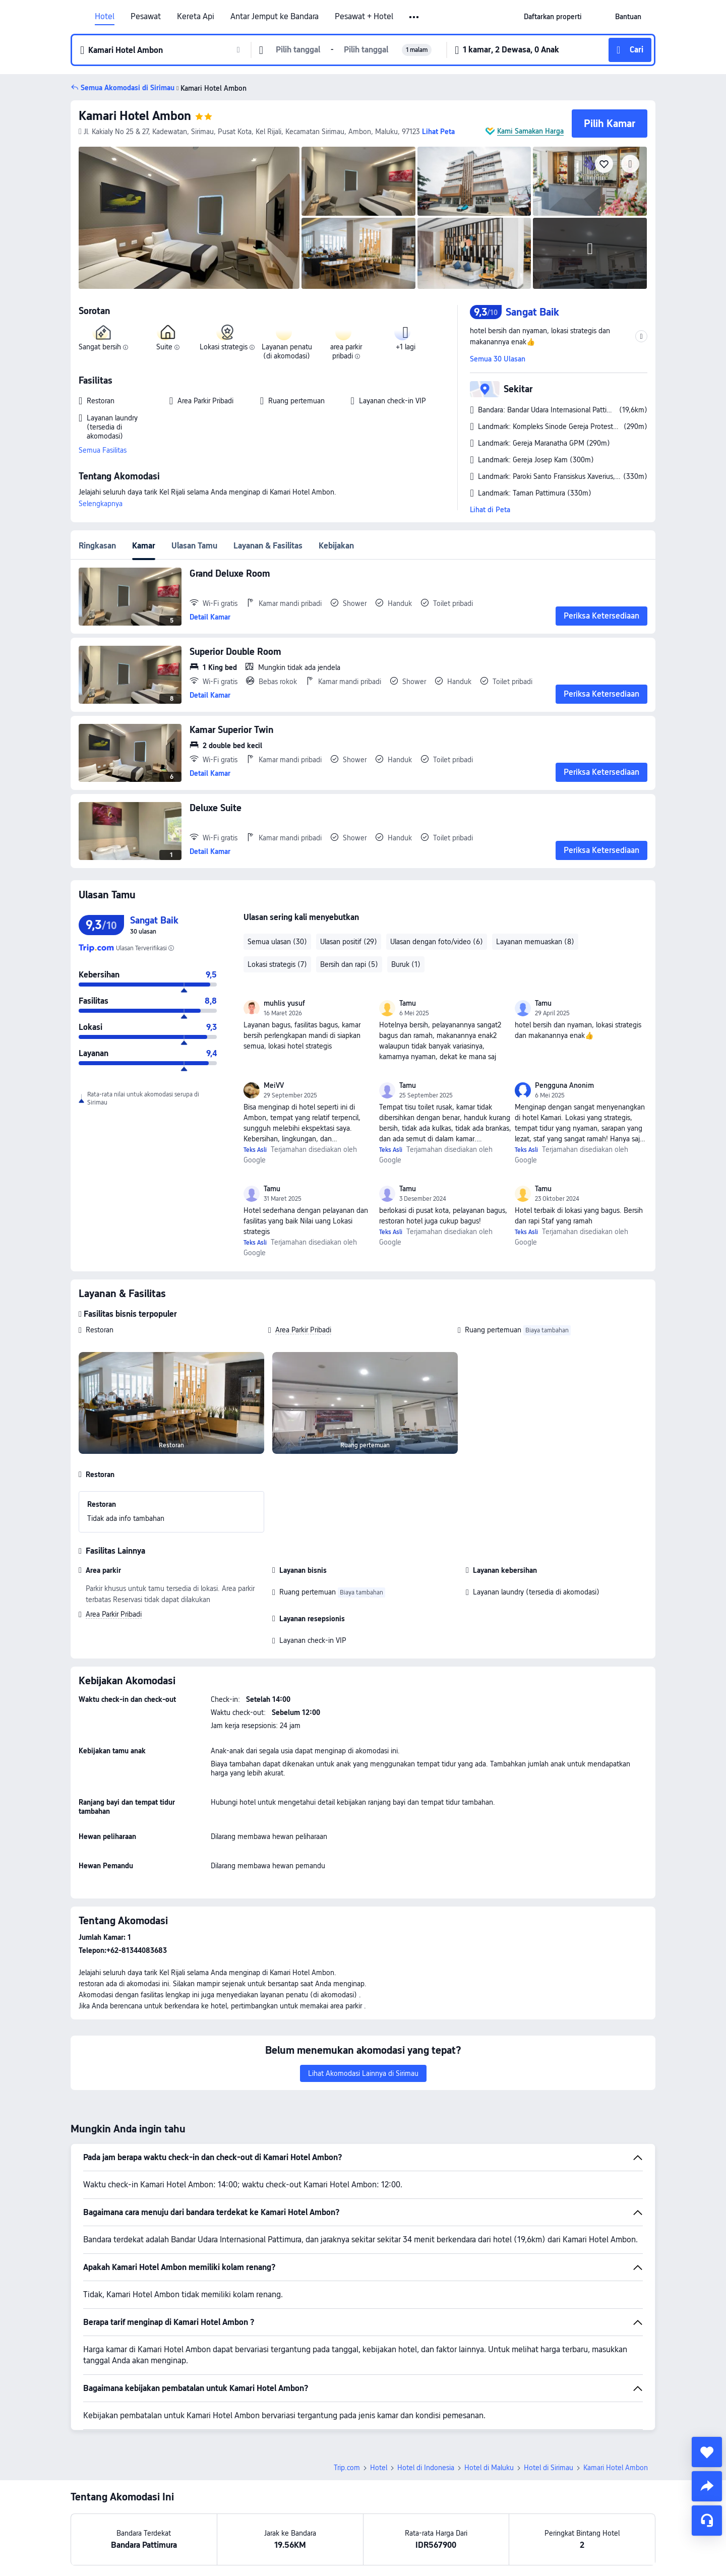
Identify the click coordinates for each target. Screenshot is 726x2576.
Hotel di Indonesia (425, 2468)
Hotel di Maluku (489, 2468)
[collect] (707, 2452)
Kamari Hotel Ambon (135, 115)
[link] (552, 16)
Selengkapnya (101, 504)
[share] (707, 2486)
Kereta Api (195, 16)
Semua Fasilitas (103, 450)
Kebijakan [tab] (336, 545)
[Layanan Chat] (707, 2520)
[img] (189, 218)
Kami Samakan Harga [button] (530, 131)
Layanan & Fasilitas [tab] (267, 545)
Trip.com (347, 2468)
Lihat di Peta (490, 510)
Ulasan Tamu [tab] (194, 545)
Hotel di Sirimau (548, 2468)
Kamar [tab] (143, 545)
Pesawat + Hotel (364, 16)
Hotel (104, 16)
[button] (414, 17)
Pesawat (146, 16)
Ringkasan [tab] (97, 545)
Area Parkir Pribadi (303, 1330)
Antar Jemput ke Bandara (274, 16)
